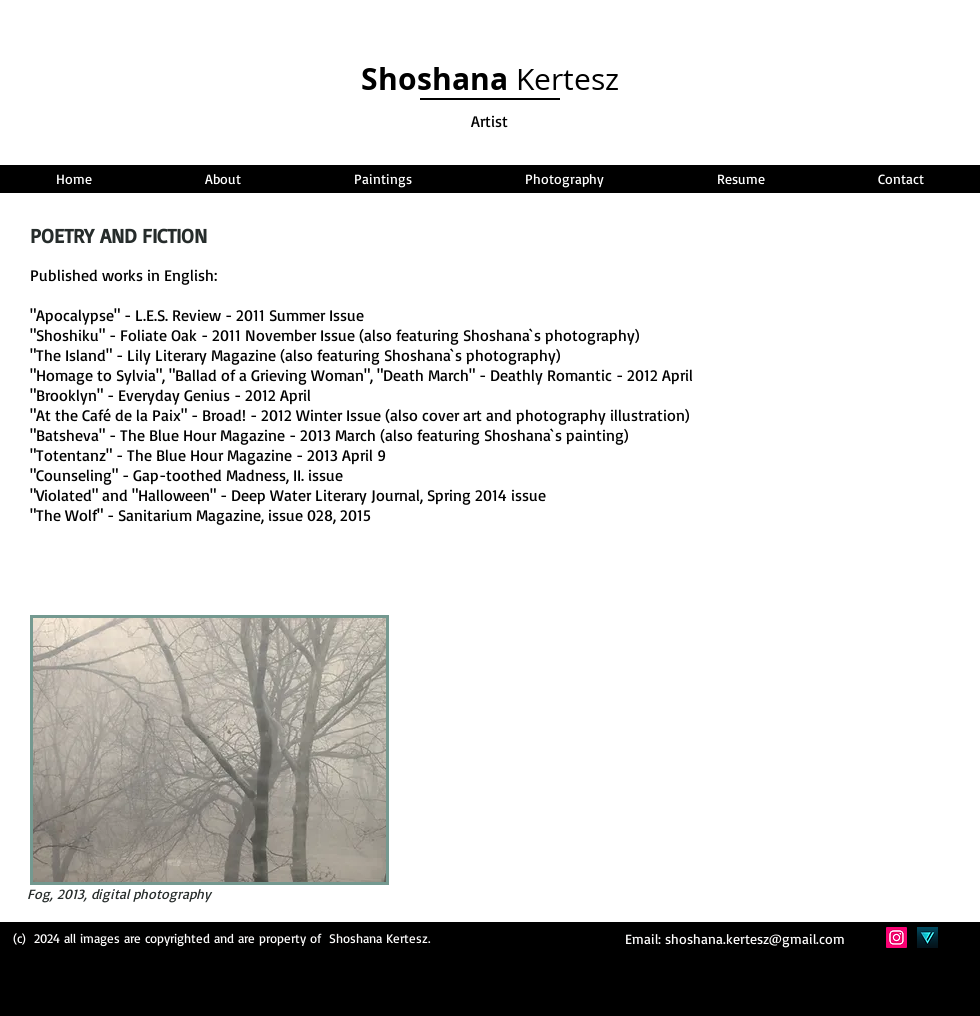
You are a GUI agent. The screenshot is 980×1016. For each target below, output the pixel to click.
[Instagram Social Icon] (896, 937)
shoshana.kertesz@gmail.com (755, 938)
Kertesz (490, 79)
